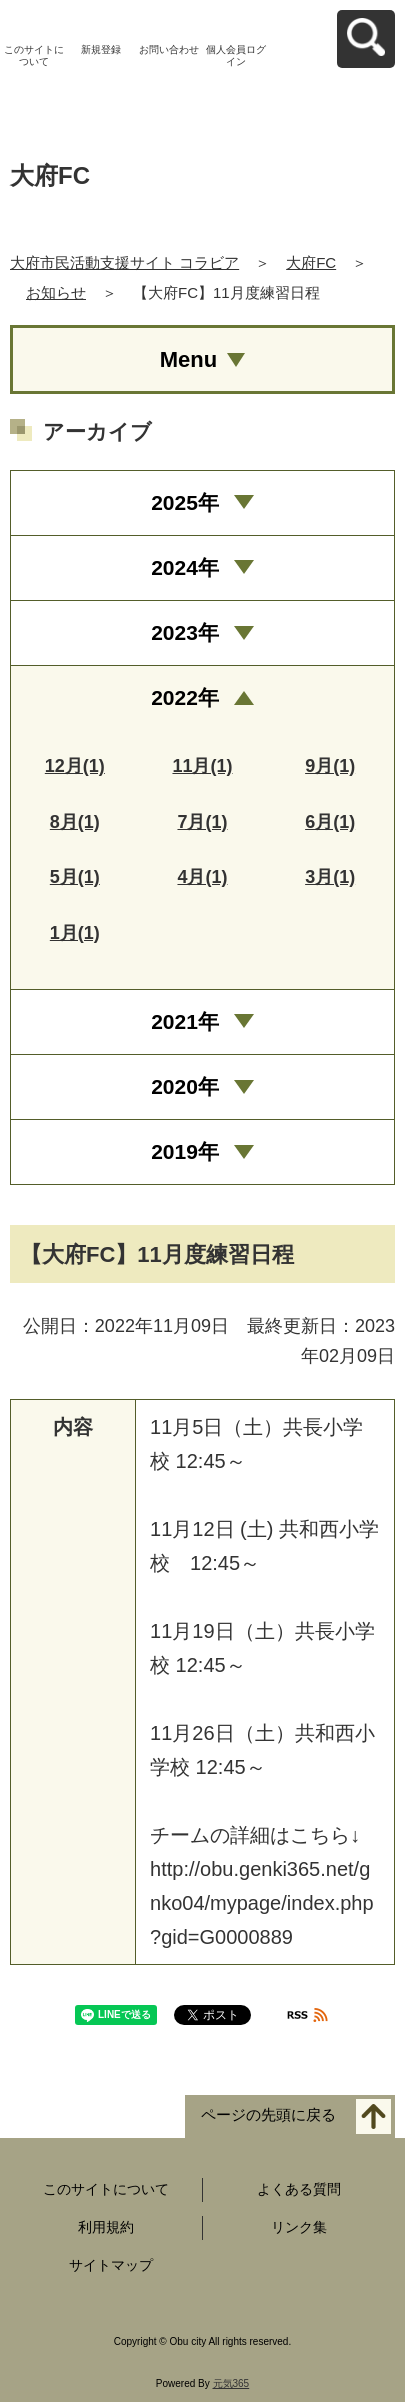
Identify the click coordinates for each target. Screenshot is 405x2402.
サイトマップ (111, 2265)
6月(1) (330, 822)
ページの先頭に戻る (268, 2114)
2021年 (185, 1021)
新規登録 (101, 49)
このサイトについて (34, 55)
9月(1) (330, 766)
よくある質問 (299, 2189)
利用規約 (106, 2227)
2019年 (185, 1151)
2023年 (185, 632)
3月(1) (330, 877)
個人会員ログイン (236, 55)
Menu (188, 359)
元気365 (231, 2383)
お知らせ (56, 292)
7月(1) (202, 822)
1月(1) (75, 933)
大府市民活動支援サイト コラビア (124, 262)
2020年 (185, 1086)
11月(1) (202, 766)
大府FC (311, 262)
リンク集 (299, 2227)
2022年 (185, 697)
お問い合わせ (169, 49)
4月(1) (202, 877)
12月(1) (75, 766)
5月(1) (75, 877)
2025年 (185, 502)
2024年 (185, 567)
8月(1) (75, 822)
